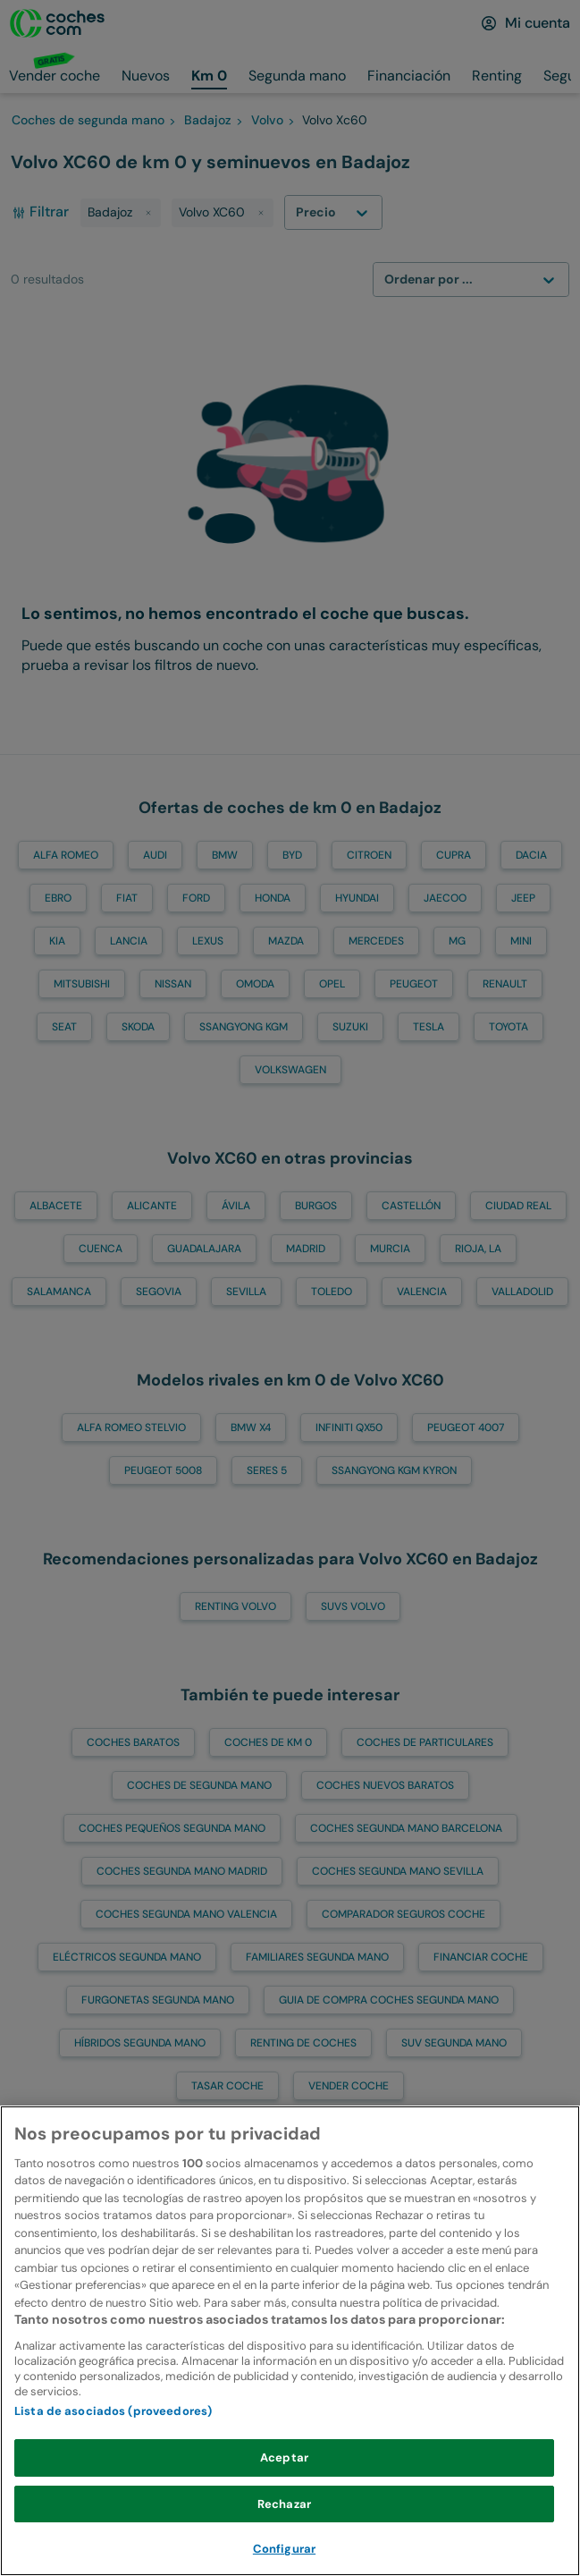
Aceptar (284, 2499)
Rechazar (284, 2545)
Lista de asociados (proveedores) (113, 2453)
